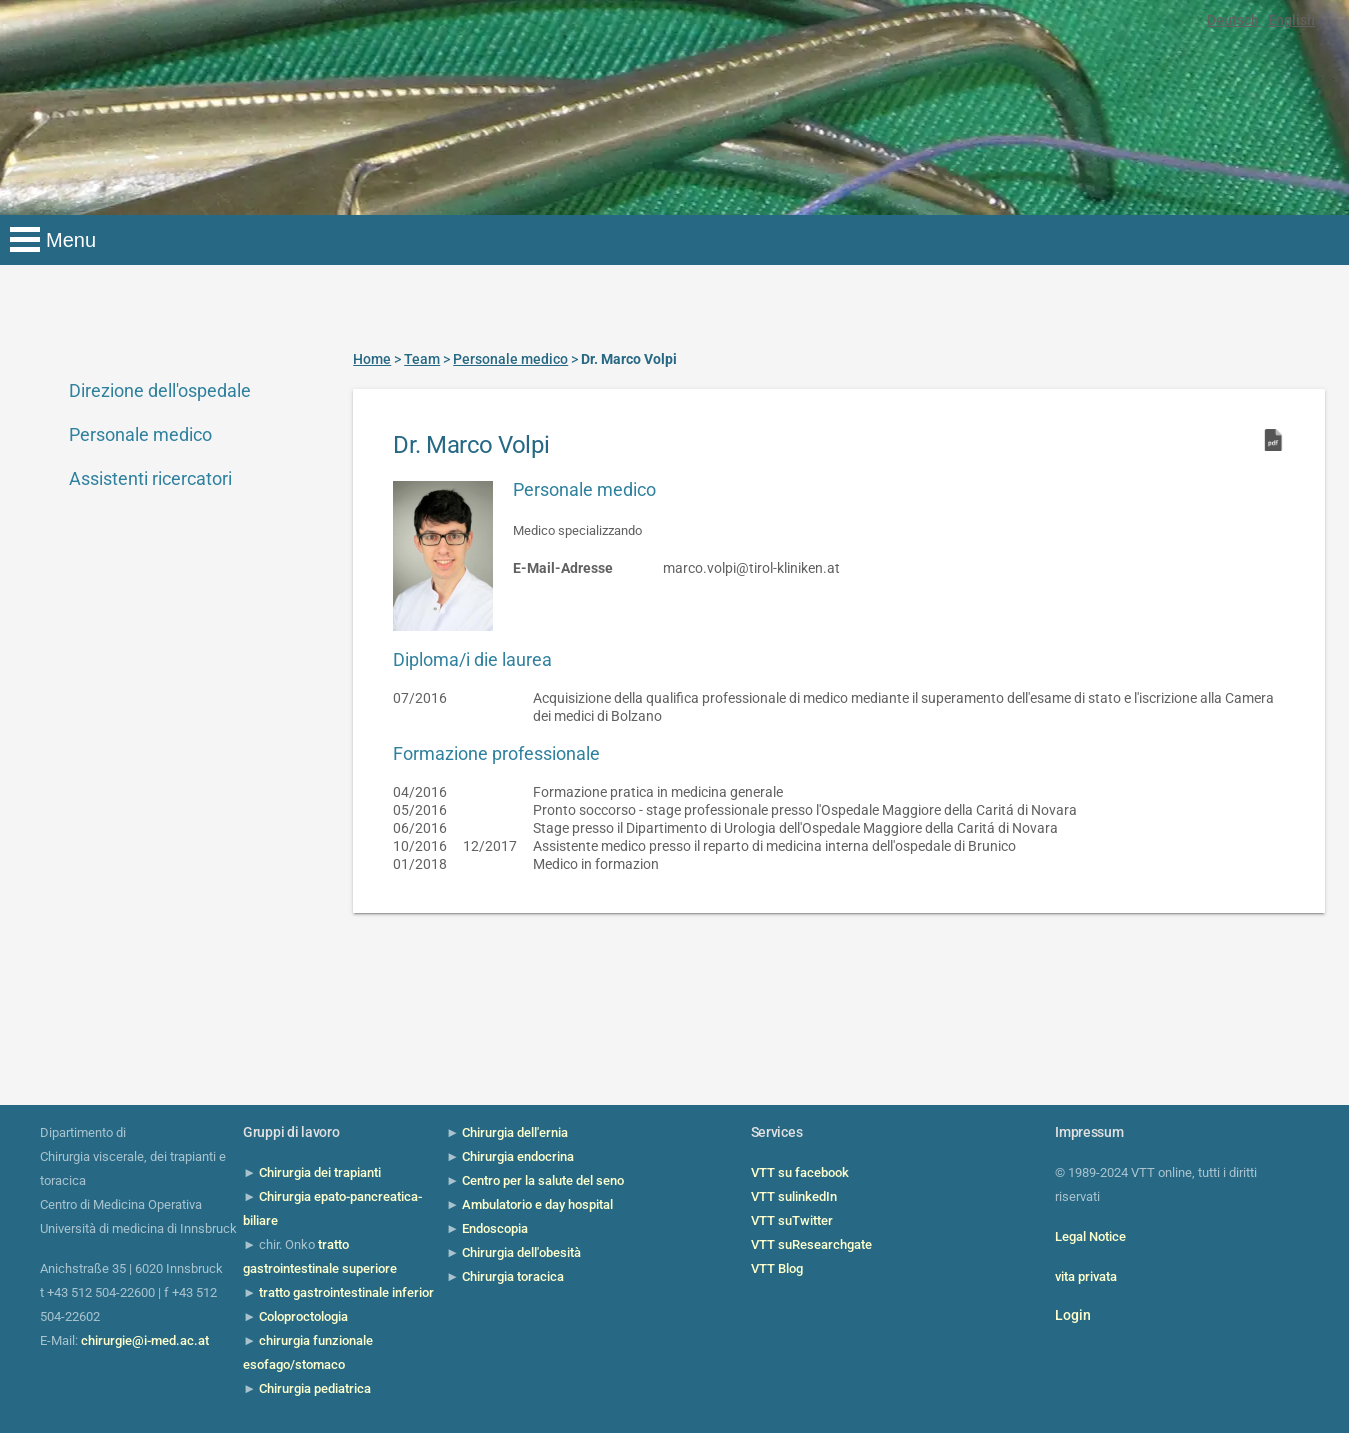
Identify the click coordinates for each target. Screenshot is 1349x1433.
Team (422, 359)
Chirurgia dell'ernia (515, 1132)
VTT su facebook (800, 1172)
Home (372, 359)
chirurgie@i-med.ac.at (145, 1340)
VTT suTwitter (792, 1220)
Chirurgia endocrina (518, 1156)
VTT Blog (777, 1268)
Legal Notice (1090, 1236)
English (1291, 20)
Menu (71, 240)
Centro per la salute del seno (543, 1180)
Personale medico (140, 434)
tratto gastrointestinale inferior (346, 1292)
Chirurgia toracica (513, 1276)
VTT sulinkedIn (794, 1196)
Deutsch (1233, 20)
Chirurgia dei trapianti (320, 1172)
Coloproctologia (303, 1316)
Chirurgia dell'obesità (521, 1252)
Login (1073, 1315)
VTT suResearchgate (811, 1244)
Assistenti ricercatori (150, 478)
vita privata (1086, 1276)
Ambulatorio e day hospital (537, 1204)
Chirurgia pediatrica (315, 1388)
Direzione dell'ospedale (160, 390)
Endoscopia (495, 1228)
